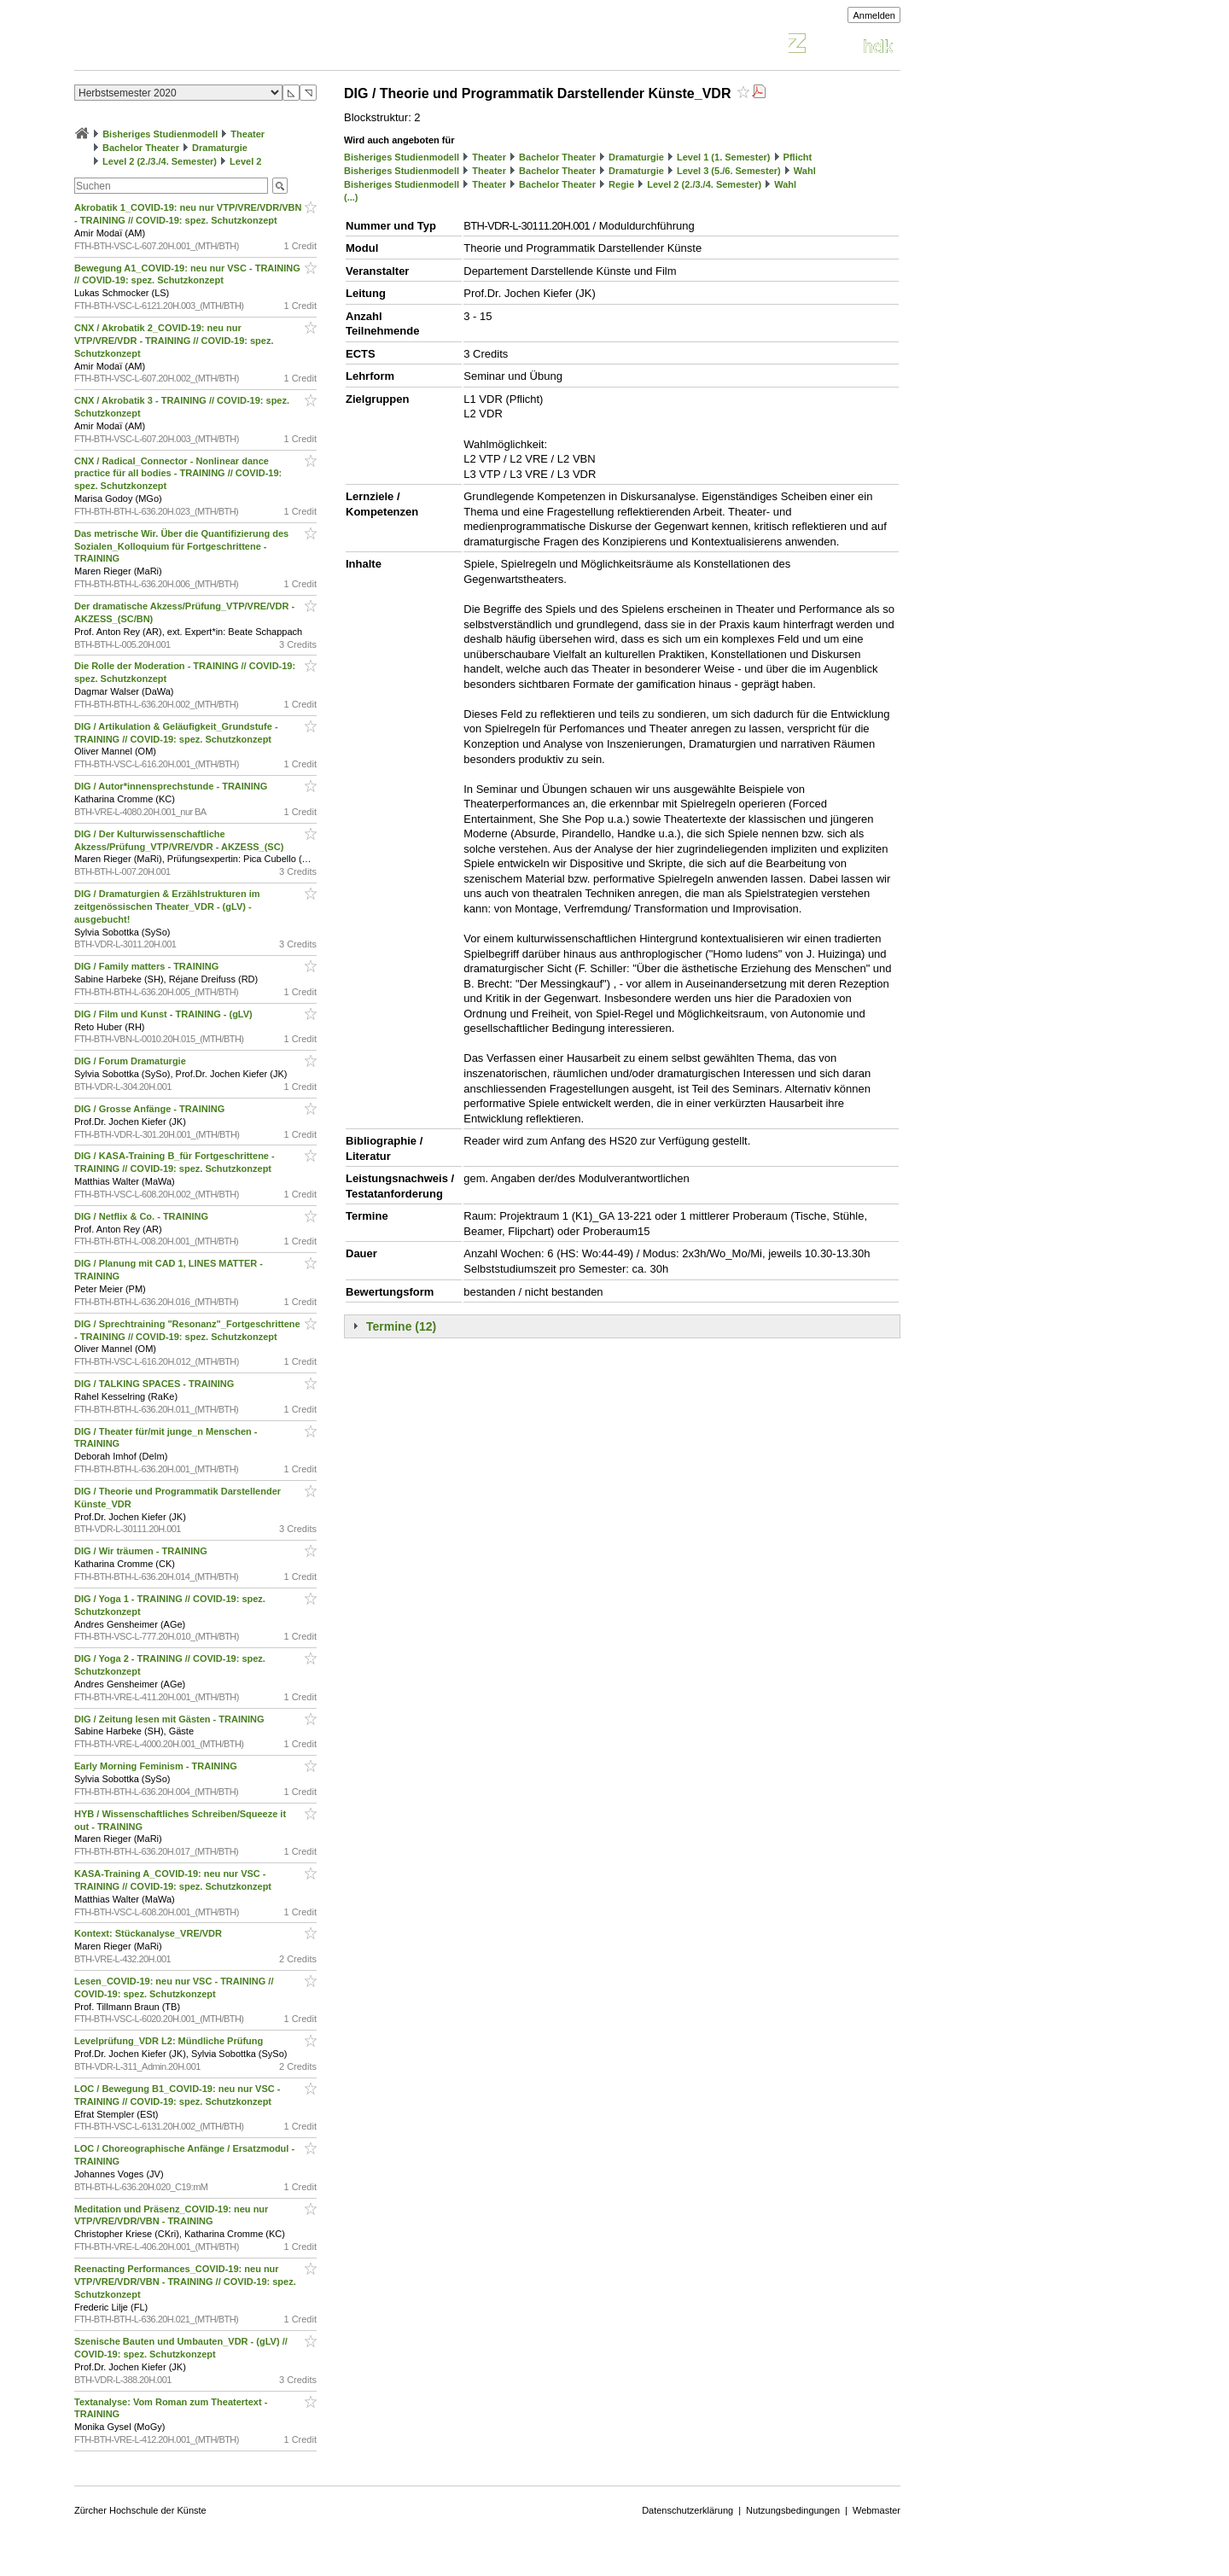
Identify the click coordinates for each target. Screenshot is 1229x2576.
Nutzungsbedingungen (793, 2510)
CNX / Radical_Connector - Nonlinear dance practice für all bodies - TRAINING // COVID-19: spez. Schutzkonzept (178, 474)
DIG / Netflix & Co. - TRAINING (142, 1216)
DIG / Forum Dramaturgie (131, 1061)
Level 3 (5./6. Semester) (729, 171)
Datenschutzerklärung (687, 2510)
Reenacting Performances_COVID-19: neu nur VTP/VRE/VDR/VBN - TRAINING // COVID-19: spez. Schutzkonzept (185, 2281)
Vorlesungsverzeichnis (200, 45)
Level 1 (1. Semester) (723, 157)
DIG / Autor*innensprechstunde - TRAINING (172, 786)
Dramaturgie (220, 148)
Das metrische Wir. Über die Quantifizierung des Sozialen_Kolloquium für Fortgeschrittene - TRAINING (181, 546)
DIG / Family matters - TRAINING (147, 966)
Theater (247, 134)
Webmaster (876, 2510)
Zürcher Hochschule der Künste (140, 2510)
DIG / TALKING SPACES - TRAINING (155, 1383)
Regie (621, 184)
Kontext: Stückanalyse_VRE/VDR (149, 1933)
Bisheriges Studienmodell (160, 134)
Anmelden (874, 15)
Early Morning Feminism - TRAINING (157, 1766)
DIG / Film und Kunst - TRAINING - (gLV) (164, 1014)
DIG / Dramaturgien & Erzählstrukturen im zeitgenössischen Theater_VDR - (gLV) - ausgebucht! (167, 906)
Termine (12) (401, 1326)
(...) (351, 197)
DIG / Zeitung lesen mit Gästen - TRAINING (170, 1719)
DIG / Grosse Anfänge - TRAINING (150, 1109)
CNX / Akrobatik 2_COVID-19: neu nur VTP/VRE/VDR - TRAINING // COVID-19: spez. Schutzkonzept (173, 340)
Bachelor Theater (140, 148)
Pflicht (798, 157)
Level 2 (245, 161)
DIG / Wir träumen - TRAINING (142, 1551)
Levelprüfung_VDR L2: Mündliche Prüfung (169, 2041)
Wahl (805, 171)
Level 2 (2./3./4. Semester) (159, 161)
